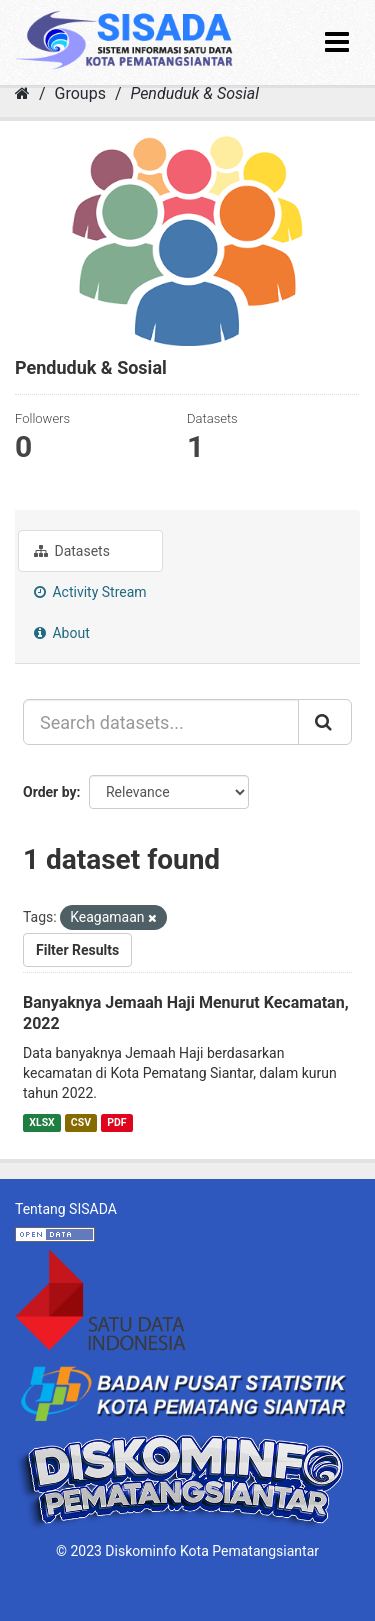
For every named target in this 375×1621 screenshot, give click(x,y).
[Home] (22, 93)
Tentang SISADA (66, 1209)
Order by (50, 792)
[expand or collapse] (337, 42)
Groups (80, 93)
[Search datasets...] (161, 722)
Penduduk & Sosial (194, 93)
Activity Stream (90, 592)
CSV (81, 1122)
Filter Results (77, 950)
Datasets (72, 551)
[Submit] (325, 722)
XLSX (41, 1122)
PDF (116, 1122)
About (62, 633)
